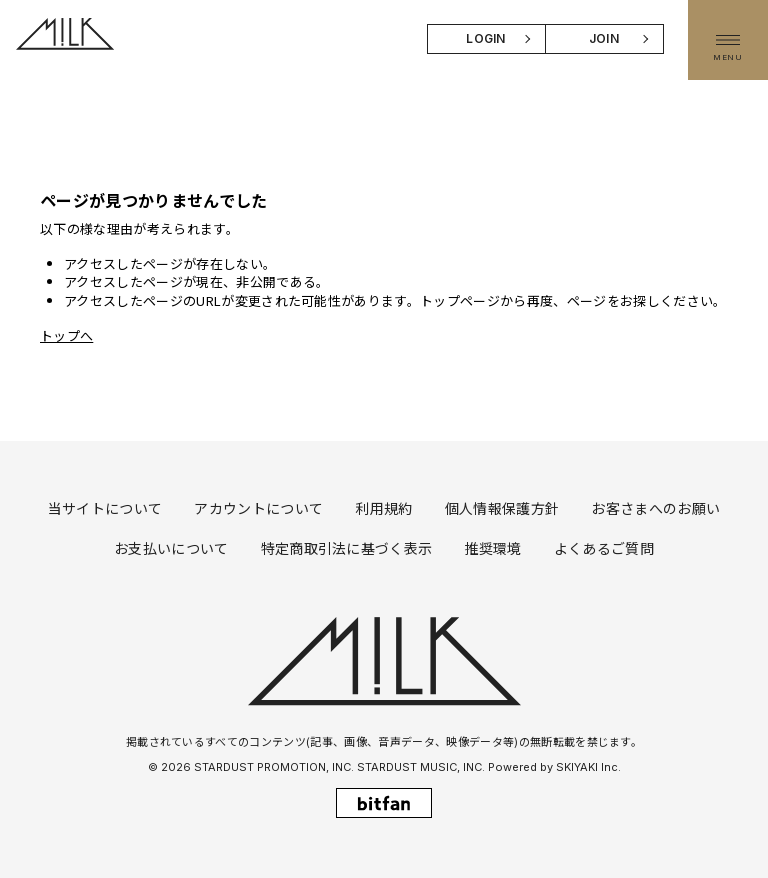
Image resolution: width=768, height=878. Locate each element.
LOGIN (486, 38)
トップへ (66, 335)
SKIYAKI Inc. (588, 767)
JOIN (604, 38)
